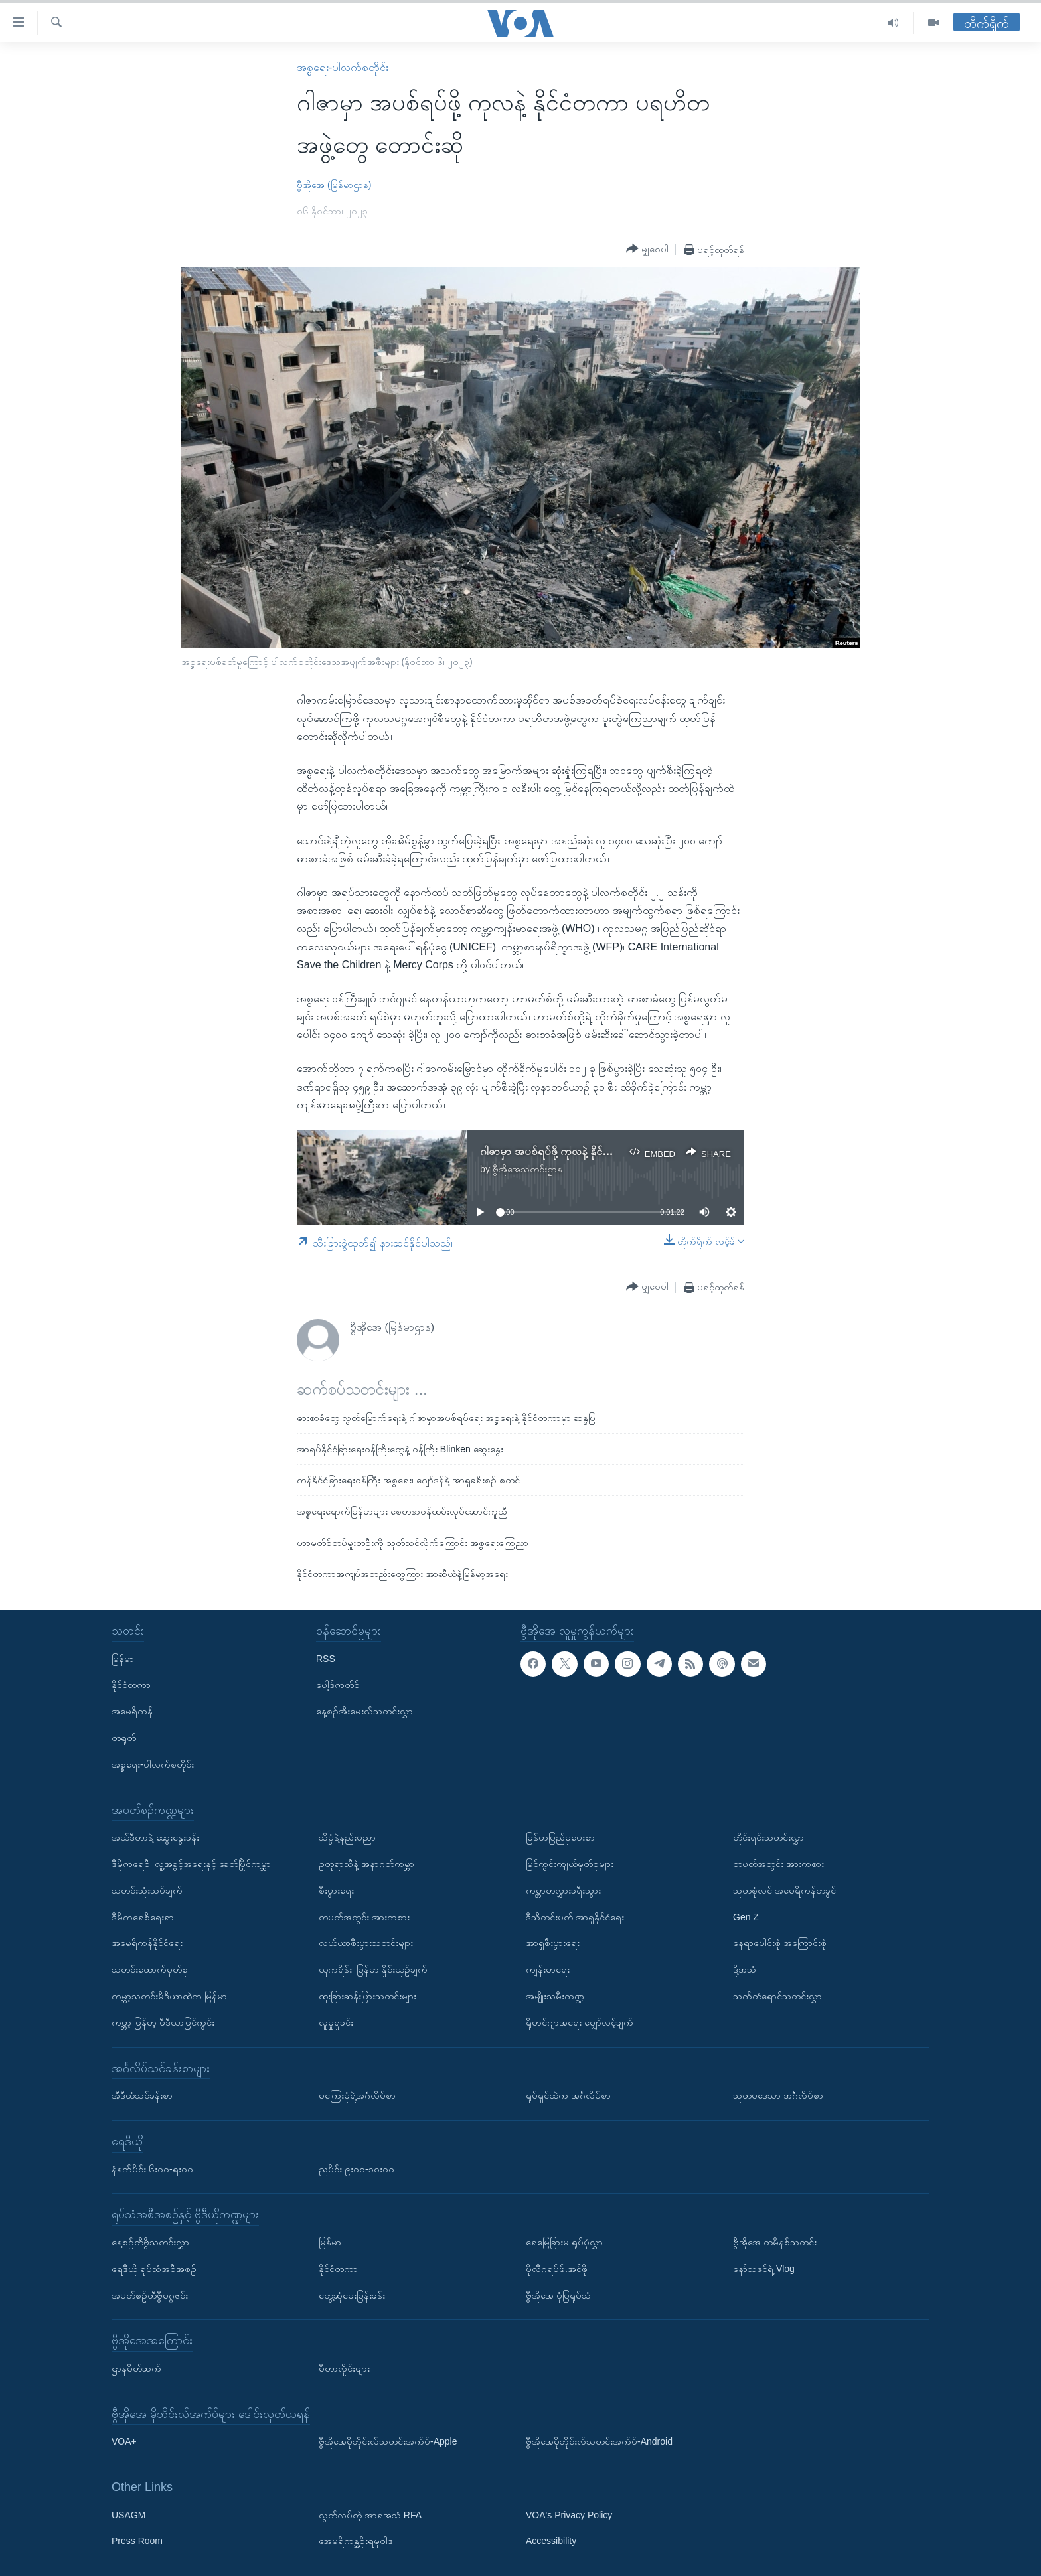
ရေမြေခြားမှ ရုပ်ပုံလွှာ (564, 2242)
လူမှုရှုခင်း (336, 2022)
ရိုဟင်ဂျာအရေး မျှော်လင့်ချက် (579, 2022)
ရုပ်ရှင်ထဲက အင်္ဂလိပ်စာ (568, 2095)
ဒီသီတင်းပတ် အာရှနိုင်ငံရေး (575, 1916)
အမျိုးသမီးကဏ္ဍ (555, 1996)
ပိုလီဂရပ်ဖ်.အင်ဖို (557, 2268)
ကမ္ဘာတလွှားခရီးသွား (563, 1890)
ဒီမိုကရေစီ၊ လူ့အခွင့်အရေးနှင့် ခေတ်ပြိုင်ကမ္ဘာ (191, 1863)
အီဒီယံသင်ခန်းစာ (142, 2095)
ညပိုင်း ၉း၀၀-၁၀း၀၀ (356, 2168)
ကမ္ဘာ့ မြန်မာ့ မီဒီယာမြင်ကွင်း (163, 2022)
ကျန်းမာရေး (548, 1969)
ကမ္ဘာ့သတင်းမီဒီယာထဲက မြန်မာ (169, 1996)
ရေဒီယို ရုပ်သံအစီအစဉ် (154, 2268)
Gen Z (746, 1916)
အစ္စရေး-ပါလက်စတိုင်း (342, 67)
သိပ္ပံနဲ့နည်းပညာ (347, 1837)
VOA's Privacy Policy (569, 2515)
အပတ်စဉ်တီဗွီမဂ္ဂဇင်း (150, 2294)
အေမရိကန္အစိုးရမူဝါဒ (356, 2541)
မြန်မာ (123, 1658)
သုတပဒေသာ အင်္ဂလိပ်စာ (778, 2095)
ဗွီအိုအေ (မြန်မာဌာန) (334, 184)
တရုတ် (124, 1737)
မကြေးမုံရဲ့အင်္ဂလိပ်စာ (357, 2095)
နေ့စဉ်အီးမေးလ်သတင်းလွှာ (364, 1711)
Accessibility (551, 2541)
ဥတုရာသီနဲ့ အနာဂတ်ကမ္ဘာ (366, 1863)
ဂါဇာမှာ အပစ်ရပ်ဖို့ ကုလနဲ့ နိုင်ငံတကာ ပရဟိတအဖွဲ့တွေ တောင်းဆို (616, 1151)
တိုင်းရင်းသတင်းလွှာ (768, 1837)
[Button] (647, 249)
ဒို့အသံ (744, 1969)
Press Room (137, 2541)
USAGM (128, 2515)
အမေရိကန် (132, 1711)
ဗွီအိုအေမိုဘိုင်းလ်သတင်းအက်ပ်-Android (599, 2441)
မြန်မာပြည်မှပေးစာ (560, 1837)
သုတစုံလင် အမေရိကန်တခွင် (784, 1890)
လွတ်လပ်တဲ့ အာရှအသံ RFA (370, 2515)
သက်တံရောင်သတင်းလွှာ (777, 1996)
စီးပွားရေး (336, 1890)
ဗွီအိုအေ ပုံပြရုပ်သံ (558, 2294)
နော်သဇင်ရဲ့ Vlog (764, 2268)
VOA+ (124, 2441)
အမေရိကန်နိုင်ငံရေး (147, 1942)
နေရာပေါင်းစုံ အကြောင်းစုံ (780, 1942)
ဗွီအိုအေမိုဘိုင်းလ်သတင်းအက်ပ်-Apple (388, 2441)
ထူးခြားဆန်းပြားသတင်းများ (367, 1996)
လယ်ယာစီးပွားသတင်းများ (366, 1942)
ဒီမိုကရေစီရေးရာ (143, 1916)
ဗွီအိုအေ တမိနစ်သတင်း (775, 2242)
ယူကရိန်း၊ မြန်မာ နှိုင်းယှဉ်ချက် (373, 1969)
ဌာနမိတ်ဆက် (136, 2368)
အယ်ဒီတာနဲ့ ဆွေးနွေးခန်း (155, 1837)
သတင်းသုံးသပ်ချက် (147, 1890)
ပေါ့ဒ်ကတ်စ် (338, 1684)
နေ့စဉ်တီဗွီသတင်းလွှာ (150, 2242)
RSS (325, 1658)
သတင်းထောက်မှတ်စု (150, 1969)
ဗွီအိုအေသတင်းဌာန (527, 1169)
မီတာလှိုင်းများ (344, 2368)
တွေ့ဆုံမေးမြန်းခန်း (352, 2294)
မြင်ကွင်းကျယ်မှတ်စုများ (569, 1863)
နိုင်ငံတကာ (131, 1684)
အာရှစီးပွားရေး (553, 1942)
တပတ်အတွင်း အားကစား (364, 1916)
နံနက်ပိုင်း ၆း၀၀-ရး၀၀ (152, 2168)
